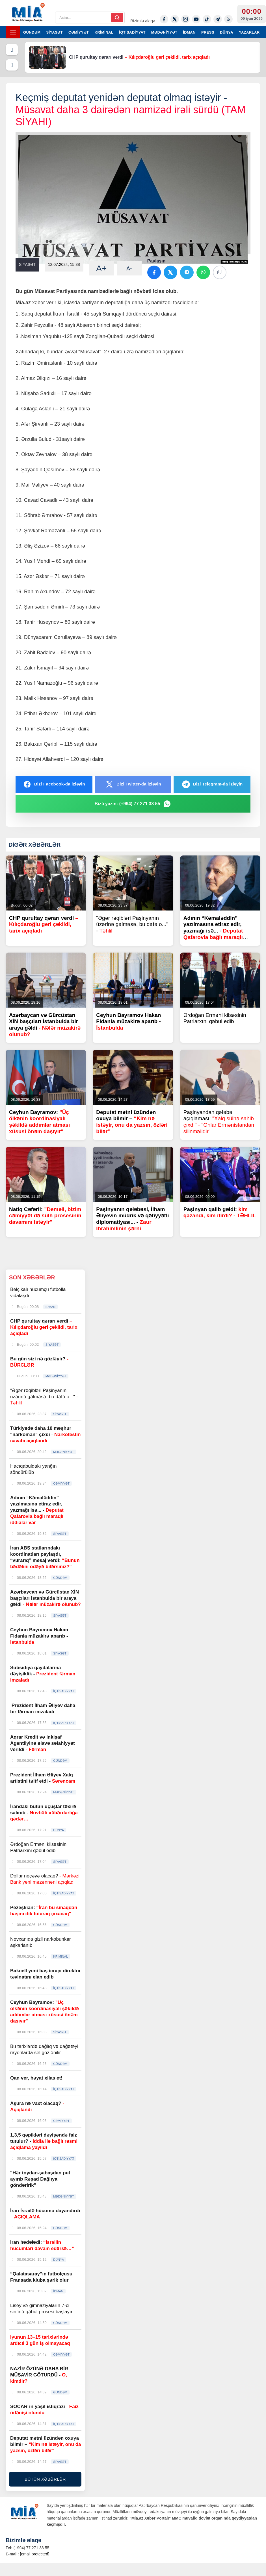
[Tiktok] (207, 19)
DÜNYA (226, 32)
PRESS (207, 32)
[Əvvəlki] (12, 50)
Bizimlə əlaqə (142, 20)
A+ (101, 268)
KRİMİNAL (103, 32)
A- (129, 268)
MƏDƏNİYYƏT (164, 32)
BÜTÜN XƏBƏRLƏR (45, 2479)
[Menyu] (13, 32)
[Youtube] (196, 19)
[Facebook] (164, 19)
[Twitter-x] (174, 19)
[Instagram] (185, 19)
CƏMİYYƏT (78, 32)
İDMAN (189, 32)
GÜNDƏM (32, 32)
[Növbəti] (12, 65)
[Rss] (228, 19)
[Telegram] (217, 19)
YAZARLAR (249, 32)
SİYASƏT (54, 32)
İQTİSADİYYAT (132, 32)
